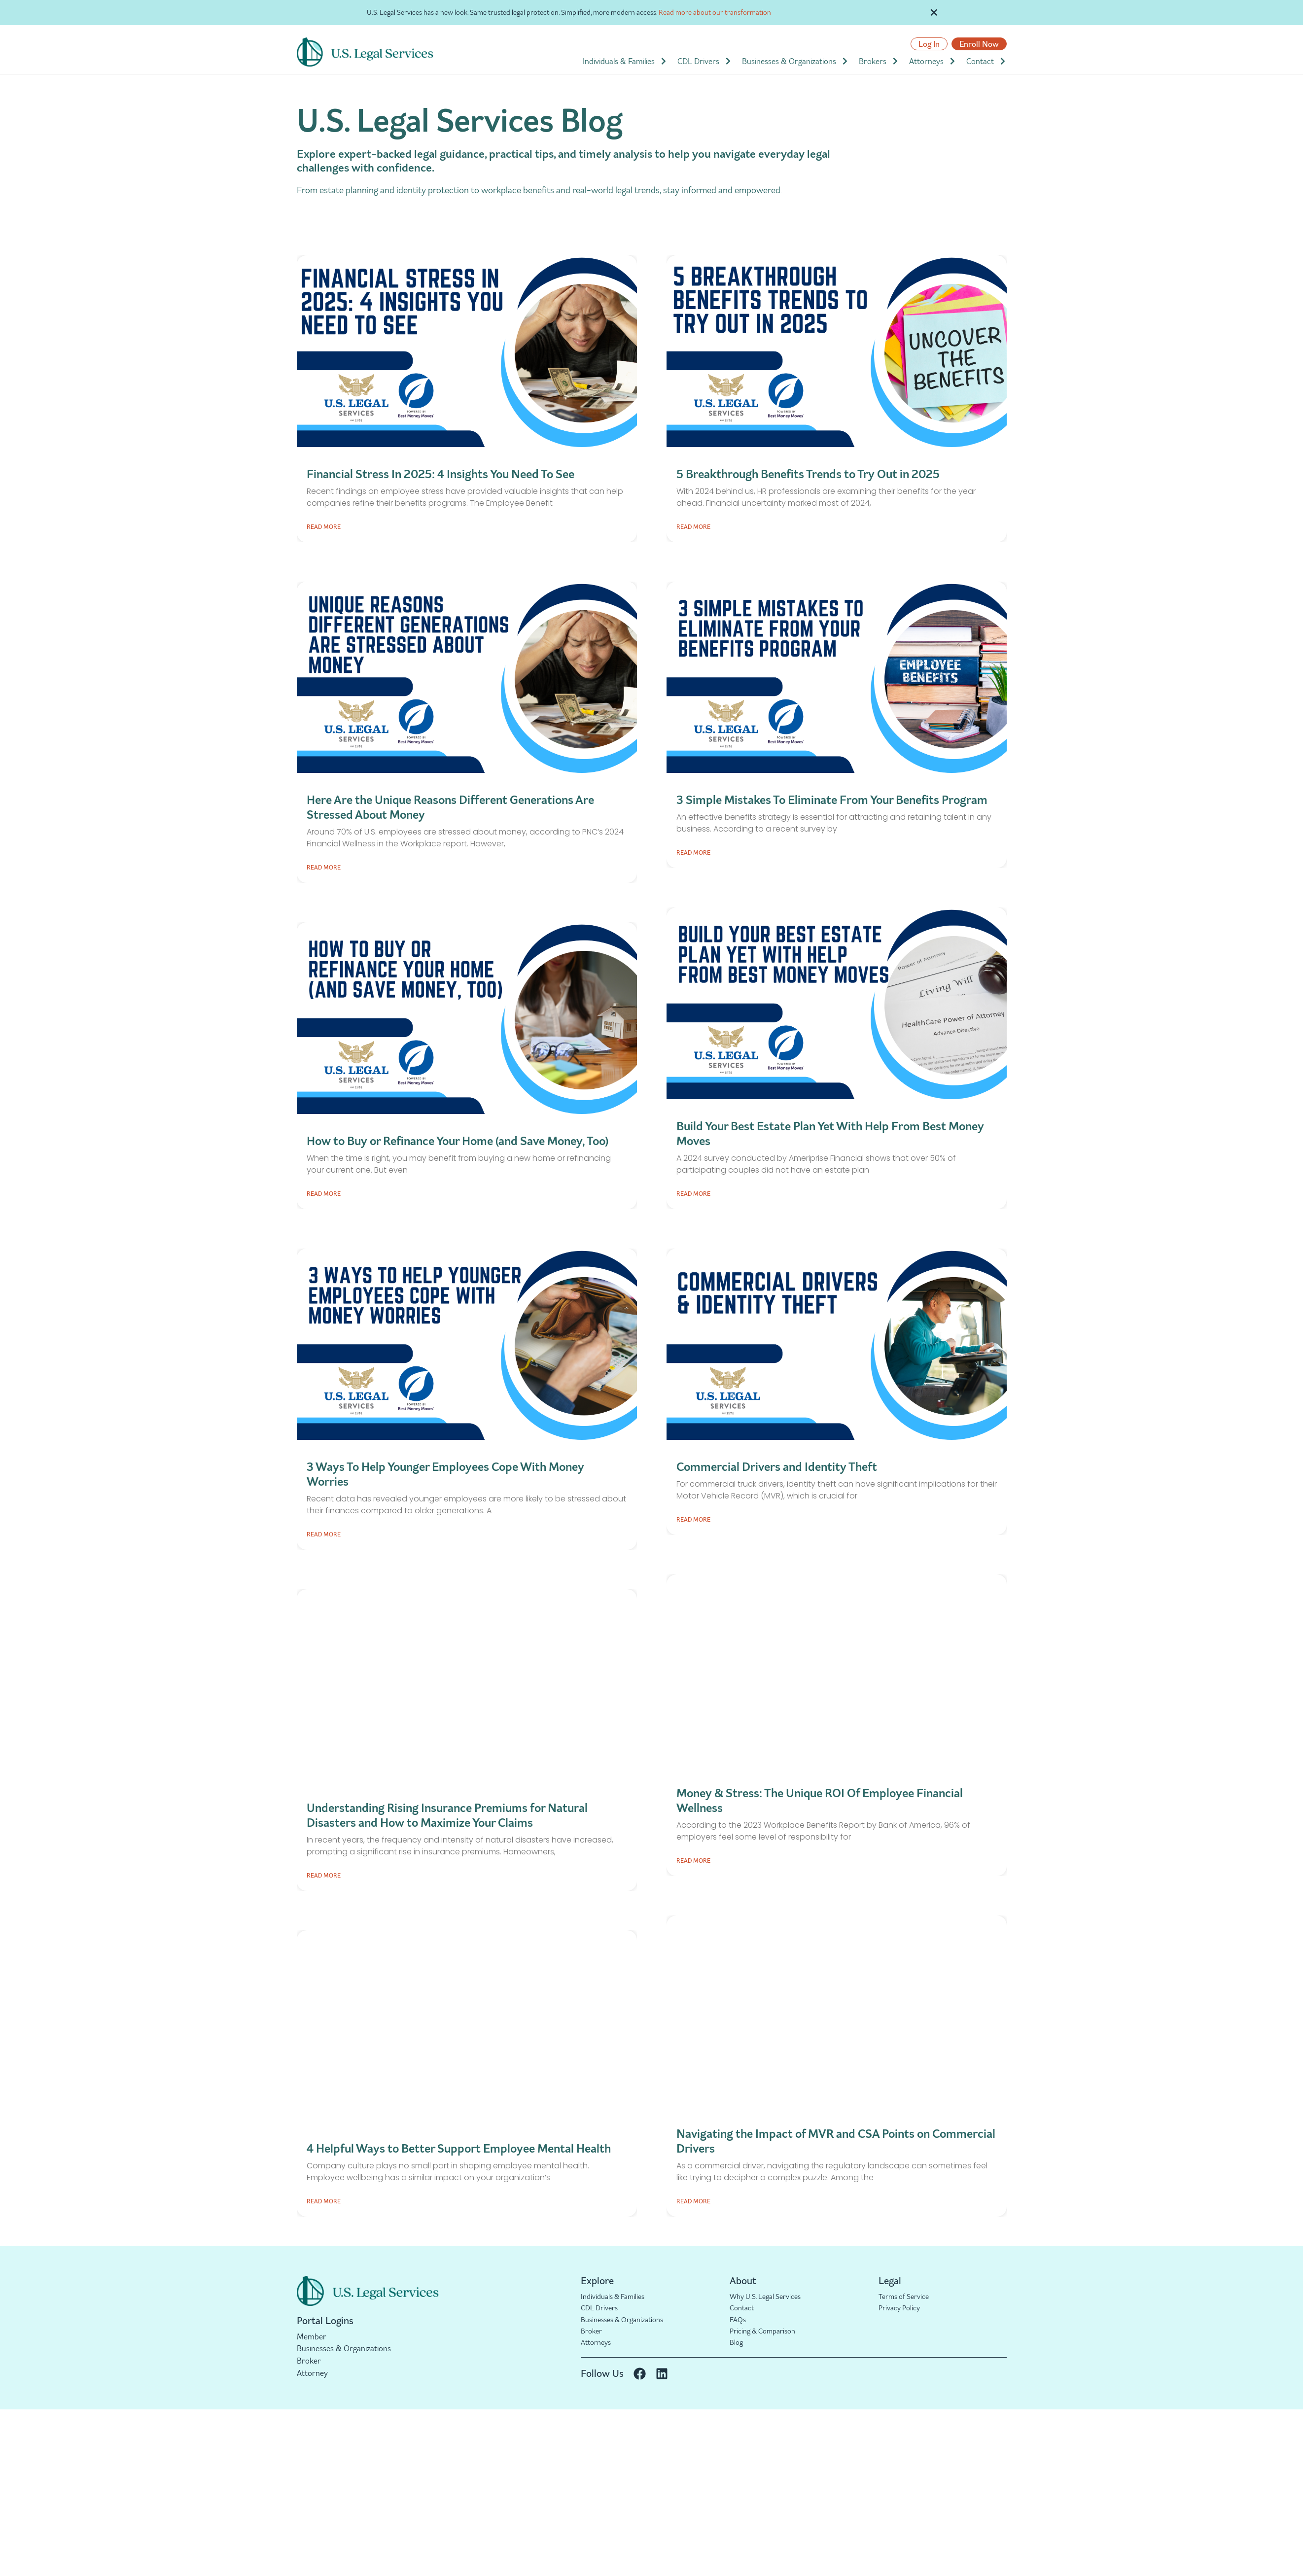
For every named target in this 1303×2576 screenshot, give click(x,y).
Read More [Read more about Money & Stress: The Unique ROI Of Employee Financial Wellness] (693, 1860)
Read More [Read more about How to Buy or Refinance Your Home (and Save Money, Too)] (324, 1193)
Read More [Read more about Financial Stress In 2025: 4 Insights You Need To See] (324, 526)
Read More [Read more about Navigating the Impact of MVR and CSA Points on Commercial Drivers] (693, 2201)
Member (311, 2336)
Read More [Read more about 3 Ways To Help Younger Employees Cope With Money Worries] (324, 1534)
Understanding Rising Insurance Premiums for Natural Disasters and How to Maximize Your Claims (447, 1815)
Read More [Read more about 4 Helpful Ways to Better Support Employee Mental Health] (324, 2201)
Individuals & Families (625, 61)
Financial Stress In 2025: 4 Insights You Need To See (440, 474)
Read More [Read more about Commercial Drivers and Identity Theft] (693, 1519)
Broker (309, 2361)
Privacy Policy (902, 2309)
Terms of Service (908, 2296)
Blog (737, 2345)
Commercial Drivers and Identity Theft (776, 1467)
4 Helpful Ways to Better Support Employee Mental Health (459, 2148)
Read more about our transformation (715, 12)
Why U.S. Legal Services (770, 2296)
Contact (986, 61)
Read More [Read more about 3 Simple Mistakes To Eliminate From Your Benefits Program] (693, 852)
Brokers (879, 61)
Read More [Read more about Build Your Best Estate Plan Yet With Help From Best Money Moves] (693, 1193)
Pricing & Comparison (767, 2333)
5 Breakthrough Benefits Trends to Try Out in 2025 (808, 474)
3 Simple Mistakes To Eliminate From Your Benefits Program (831, 800)
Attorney (312, 2373)
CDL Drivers (704, 61)
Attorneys (932, 61)
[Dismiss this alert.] (934, 11)
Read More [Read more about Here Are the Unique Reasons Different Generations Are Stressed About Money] (324, 867)
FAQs (739, 2321)
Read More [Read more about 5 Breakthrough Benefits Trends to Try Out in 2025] (693, 526)
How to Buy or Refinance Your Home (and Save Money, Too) (457, 1141)
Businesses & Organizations (795, 61)
